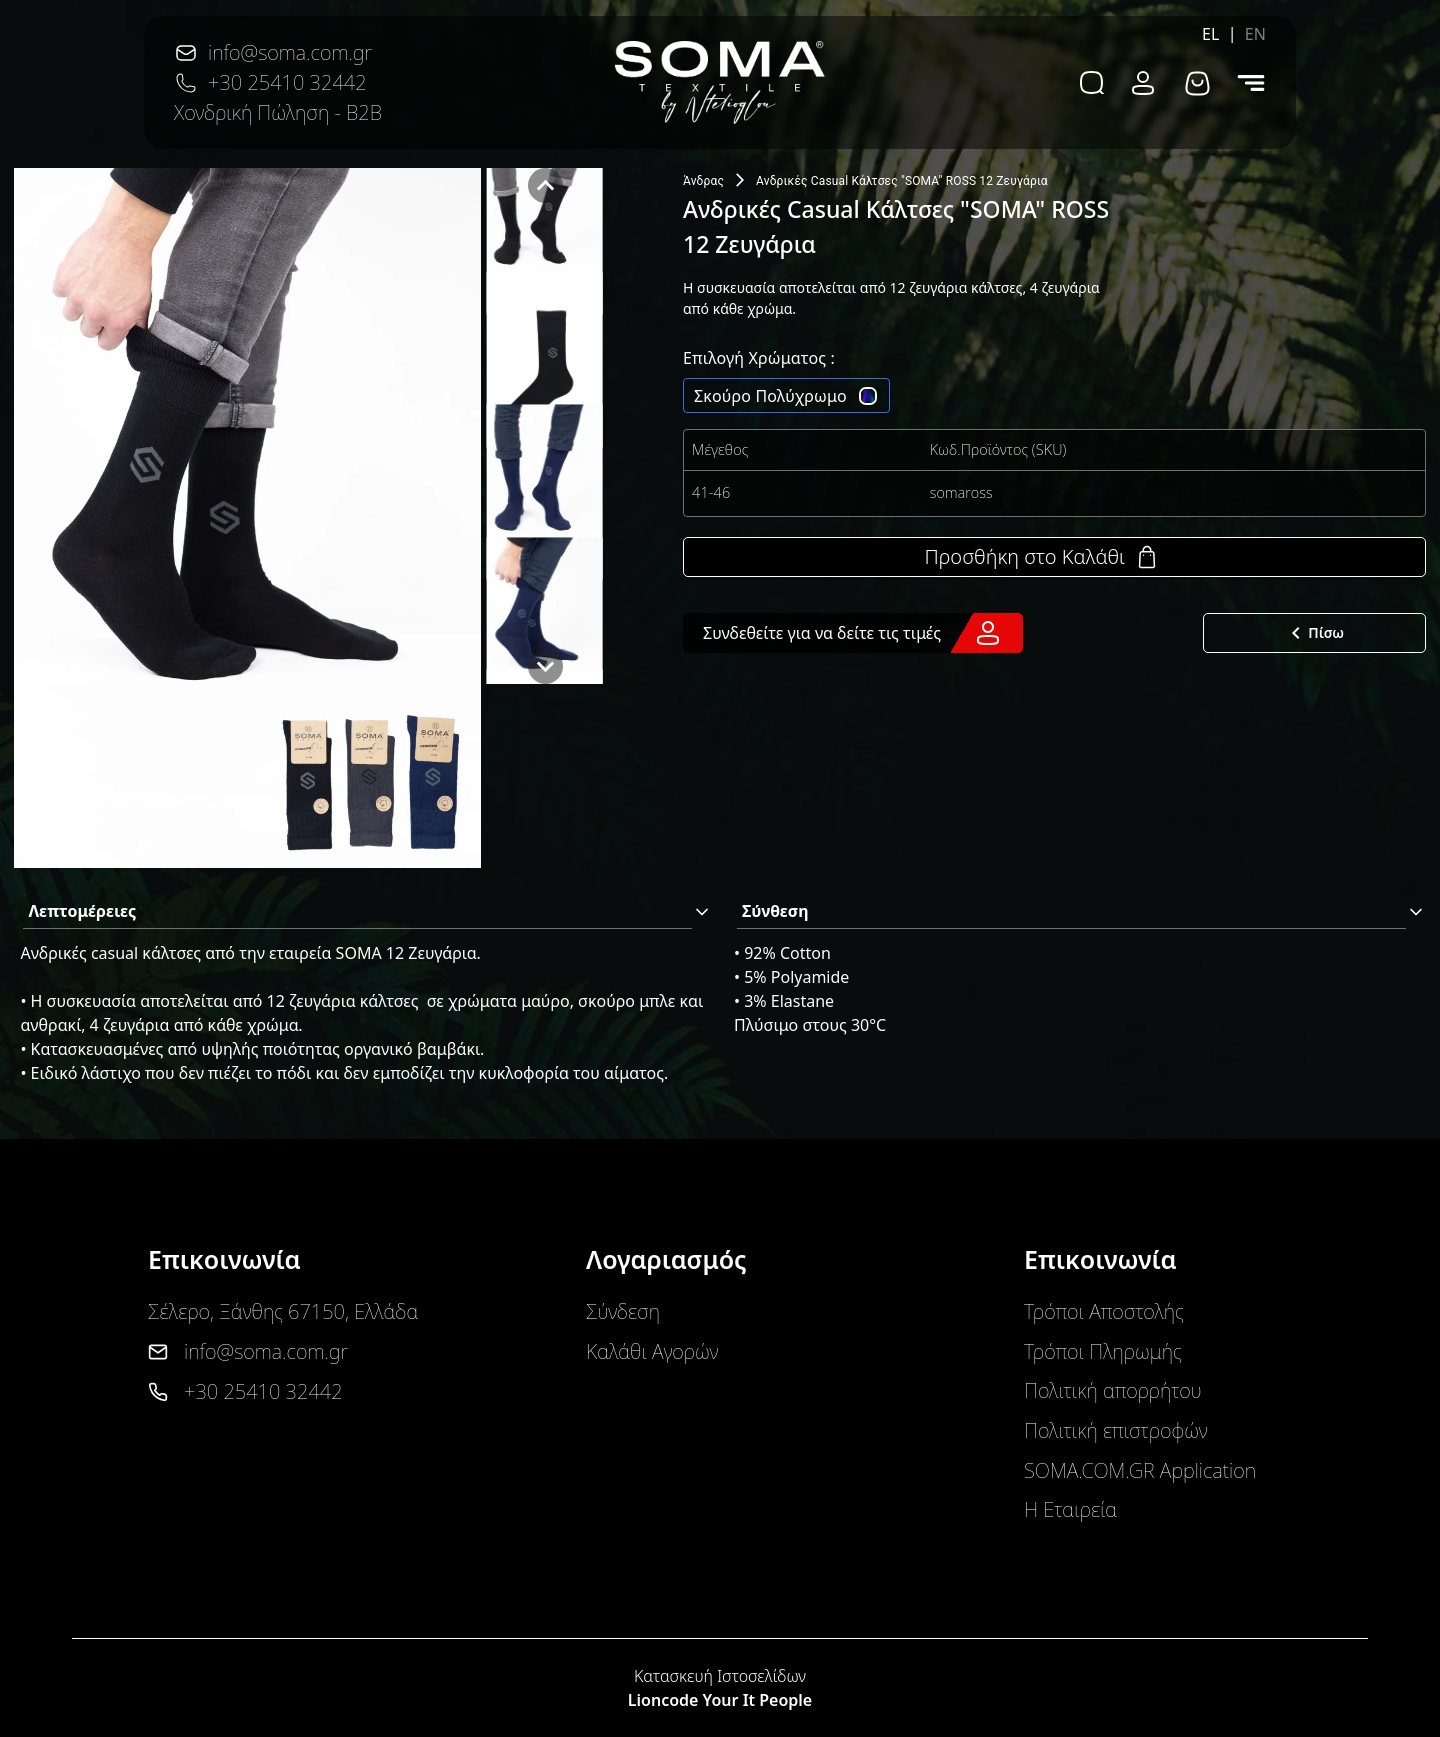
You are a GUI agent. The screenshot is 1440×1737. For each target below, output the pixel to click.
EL (1211, 34)
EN (1255, 34)
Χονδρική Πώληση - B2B (278, 112)
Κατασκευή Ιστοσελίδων (720, 1676)
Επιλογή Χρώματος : (759, 358)
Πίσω (1314, 633)
